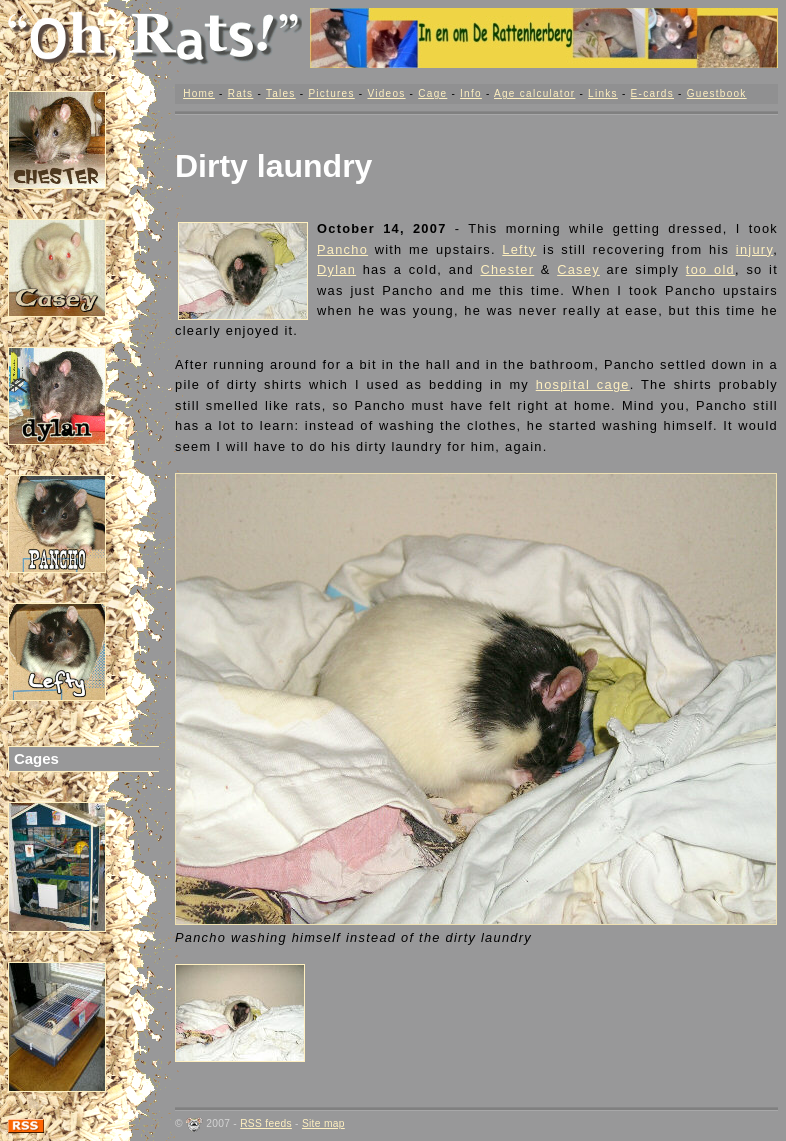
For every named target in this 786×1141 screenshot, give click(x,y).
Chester (507, 269)
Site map (323, 1123)
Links (603, 93)
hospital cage (583, 384)
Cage (432, 93)
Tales (281, 93)
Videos (386, 93)
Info (471, 93)
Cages (36, 758)
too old (710, 269)
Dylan (336, 269)
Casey (578, 269)
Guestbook (717, 93)
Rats (241, 93)
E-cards (652, 93)
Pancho (342, 249)
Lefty (519, 249)
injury (754, 249)
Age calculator (534, 93)
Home (199, 93)
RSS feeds (266, 1123)
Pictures (331, 93)
